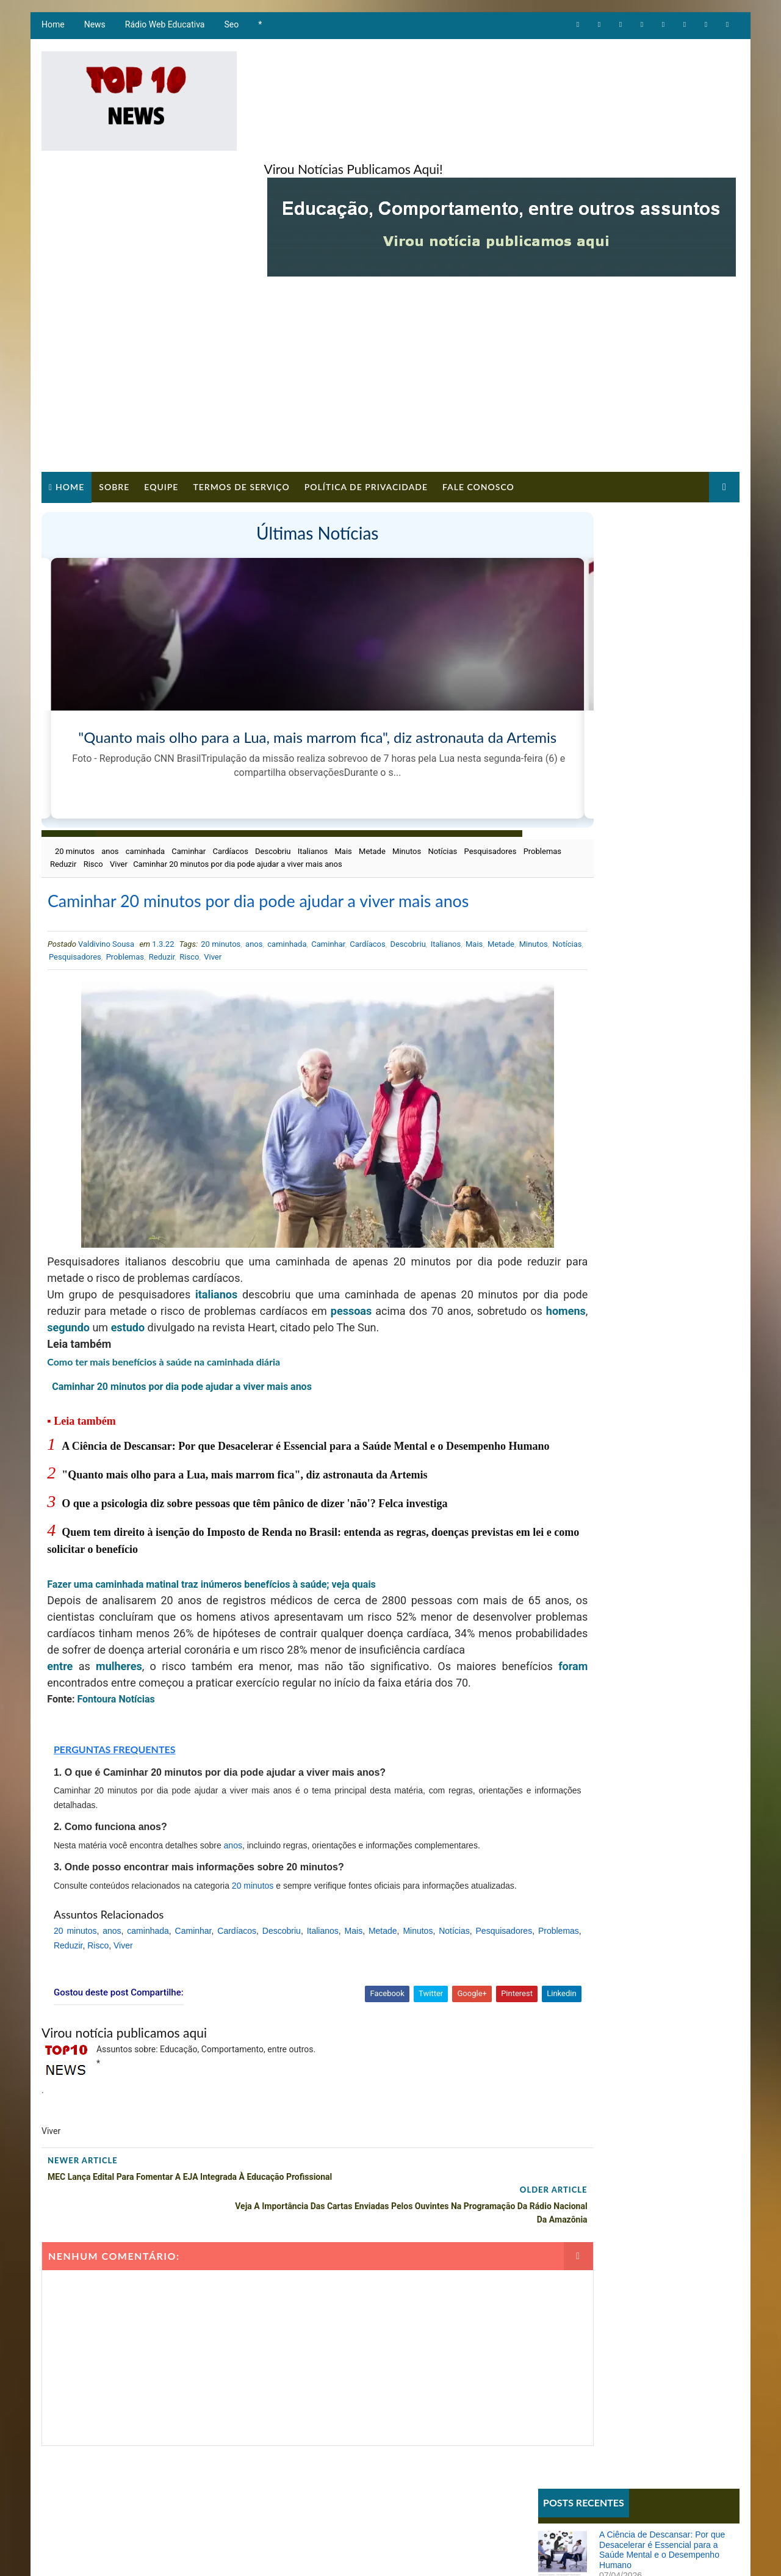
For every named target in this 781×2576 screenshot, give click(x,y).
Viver (221, 778)
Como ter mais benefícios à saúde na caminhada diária (162, 1320)
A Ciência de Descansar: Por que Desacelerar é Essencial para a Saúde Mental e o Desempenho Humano (664, 467)
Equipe (159, 379)
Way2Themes (247, 2554)
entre (58, 1658)
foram (60, 1674)
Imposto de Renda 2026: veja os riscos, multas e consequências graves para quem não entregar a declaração (668, 1138)
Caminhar (187, 766)
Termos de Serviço (239, 379)
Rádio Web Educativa (163, 30)
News (93, 30)
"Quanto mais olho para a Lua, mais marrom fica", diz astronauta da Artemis (243, 1450)
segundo (213, 1269)
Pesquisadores (74, 778)
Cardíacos (229, 766)
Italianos (311, 766)
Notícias (440, 766)
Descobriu (271, 766)
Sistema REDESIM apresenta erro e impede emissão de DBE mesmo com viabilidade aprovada (667, 973)
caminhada (143, 766)
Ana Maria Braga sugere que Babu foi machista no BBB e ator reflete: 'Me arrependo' (667, 1024)
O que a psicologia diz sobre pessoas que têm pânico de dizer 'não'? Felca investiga (253, 1479)
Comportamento (575, 793)
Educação (563, 813)
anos (108, 766)
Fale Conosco (477, 379)
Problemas (126, 778)
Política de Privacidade (364, 379)
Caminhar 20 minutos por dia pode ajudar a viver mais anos (179, 1345)
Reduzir (166, 778)
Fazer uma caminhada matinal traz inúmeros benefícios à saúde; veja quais (211, 1560)
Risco (195, 778)
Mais (341, 766)
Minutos (404, 766)
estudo (274, 1269)
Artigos (560, 772)
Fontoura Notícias (114, 1691)
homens (165, 1269)
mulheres (111, 1658)
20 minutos (73, 766)
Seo (230, 30)
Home (51, 30)
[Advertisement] (390, 272)
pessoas (417, 1252)
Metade (370, 766)
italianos (213, 1236)
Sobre (112, 379)
